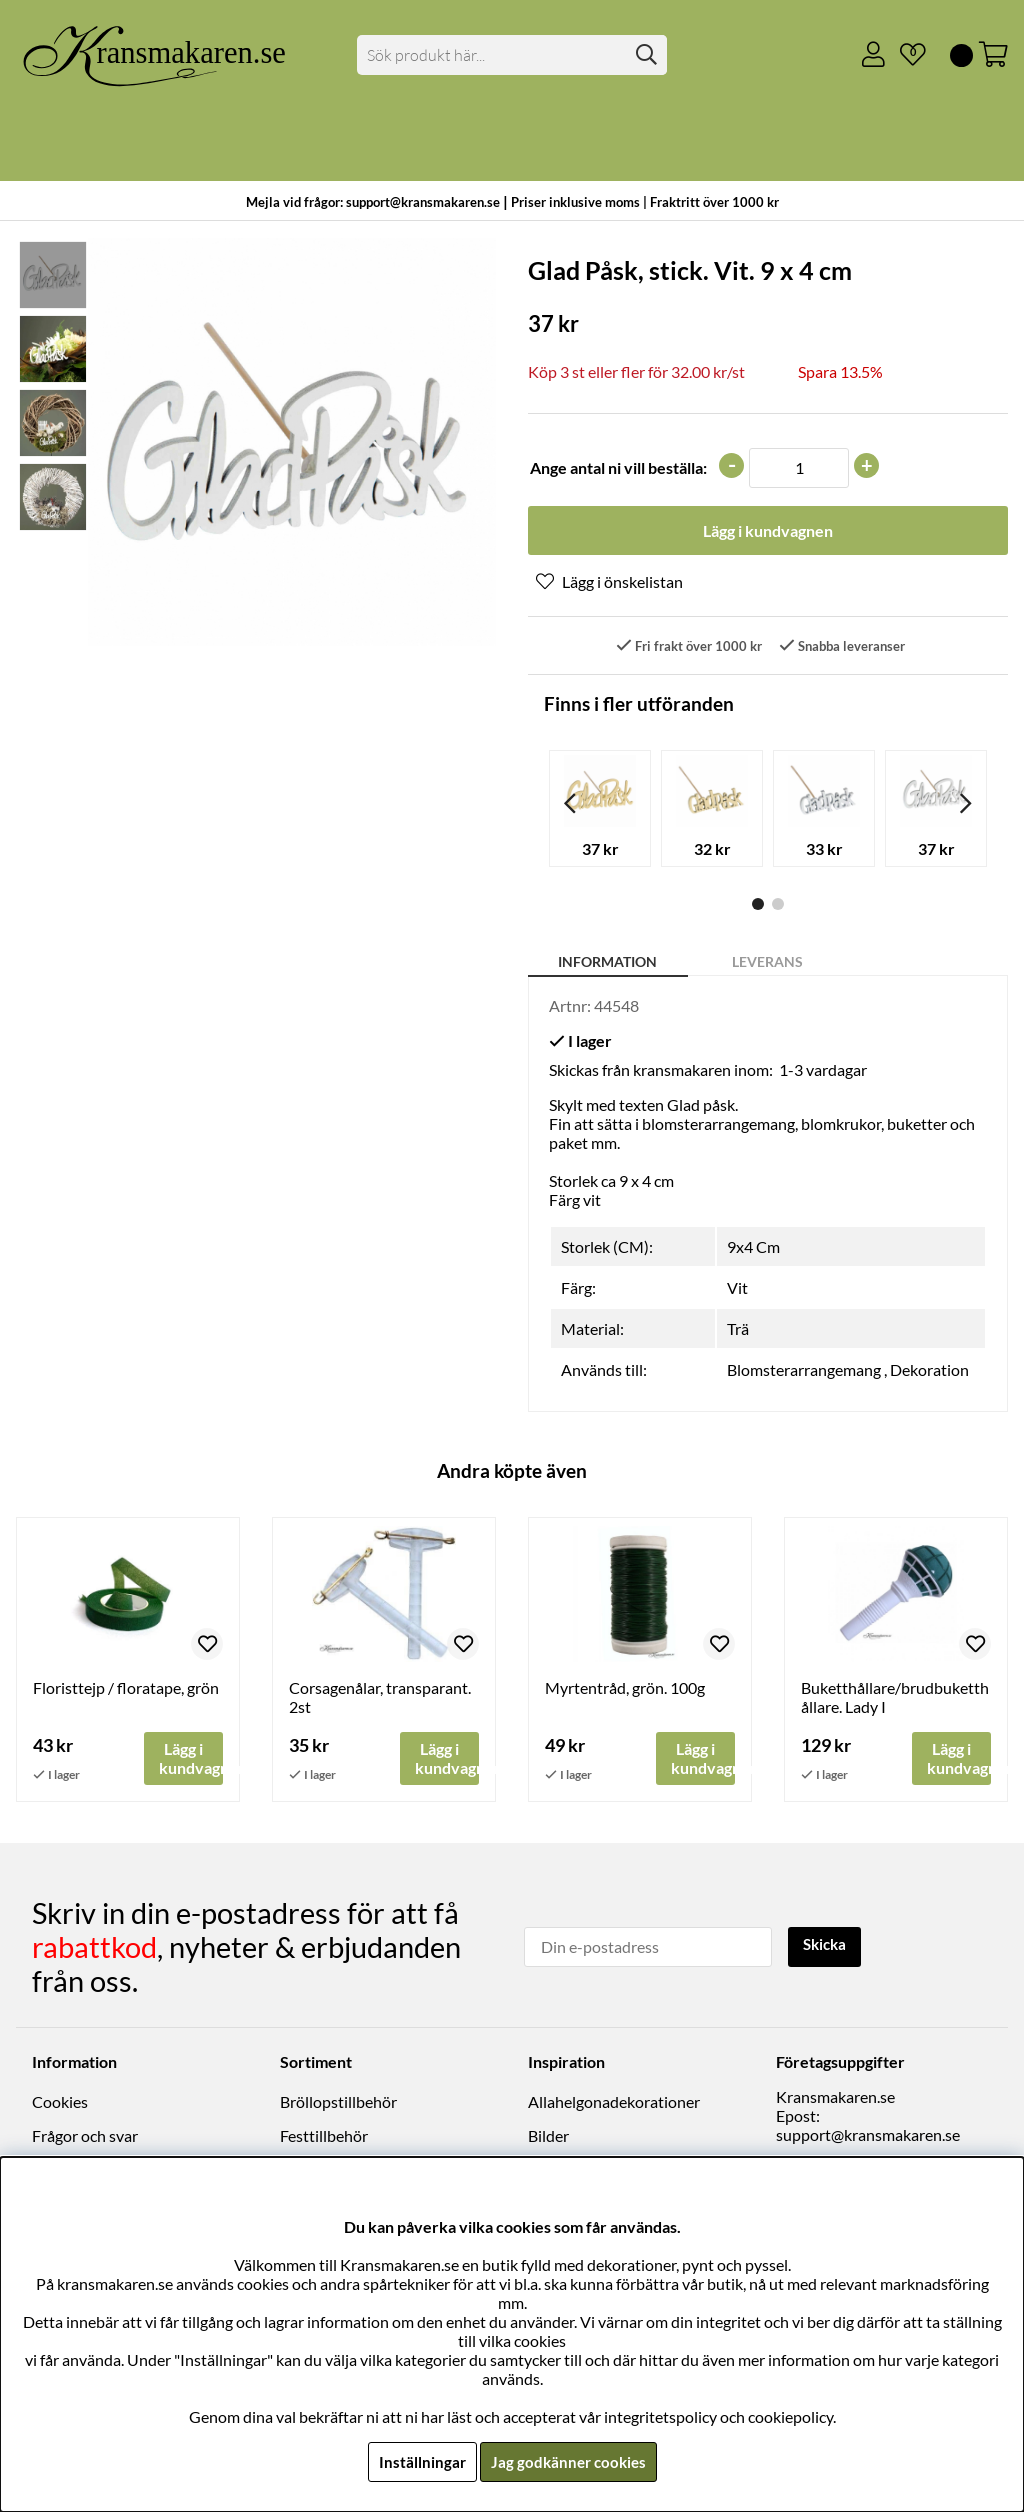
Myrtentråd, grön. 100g (625, 1689)
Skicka (827, 1946)
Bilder (548, 2137)
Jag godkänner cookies (568, 2461)
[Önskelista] (905, 55)
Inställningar (419, 2461)
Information (607, 963)
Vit (737, 1289)
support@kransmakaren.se (868, 2136)
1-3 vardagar (823, 1071)
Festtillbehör (324, 2137)
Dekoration (929, 1371)
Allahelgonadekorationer (614, 2103)
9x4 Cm (753, 1248)
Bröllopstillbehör (338, 2103)
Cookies (60, 2103)
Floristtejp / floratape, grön (126, 1689)
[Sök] (511, 55)
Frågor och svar (85, 2137)
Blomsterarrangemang (804, 1371)
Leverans (767, 963)
